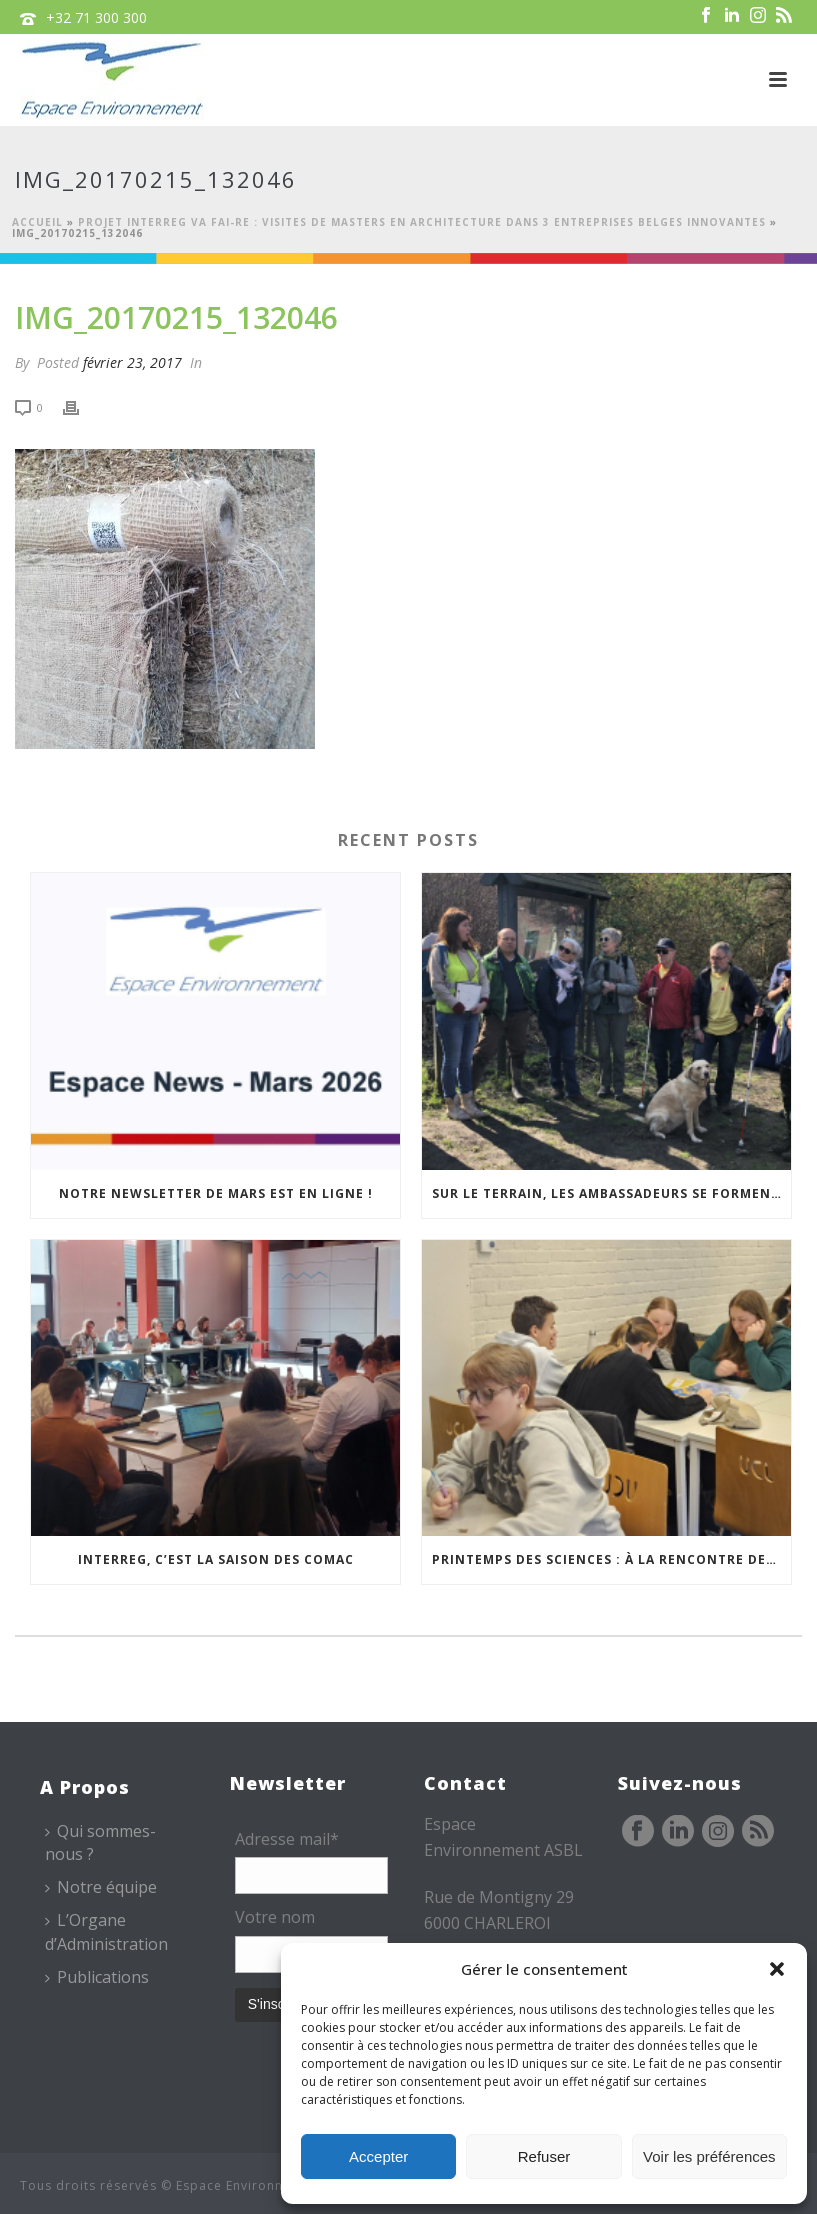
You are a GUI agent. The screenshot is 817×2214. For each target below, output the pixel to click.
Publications (97, 1977)
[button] (777, 1969)
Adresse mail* (287, 1839)
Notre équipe (101, 1887)
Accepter (378, 2156)
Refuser (544, 2156)
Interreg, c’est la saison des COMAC (216, 1559)
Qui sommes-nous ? (100, 1842)
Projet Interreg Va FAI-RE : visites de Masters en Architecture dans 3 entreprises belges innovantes (422, 222)
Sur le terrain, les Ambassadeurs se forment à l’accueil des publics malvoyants (611, 1193)
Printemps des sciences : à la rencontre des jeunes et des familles (611, 1559)
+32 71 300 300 (96, 17)
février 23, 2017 (132, 362)
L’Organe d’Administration (106, 1931)
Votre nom (275, 1917)
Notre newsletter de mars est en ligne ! (216, 1193)
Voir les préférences (709, 2156)
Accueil (37, 222)
